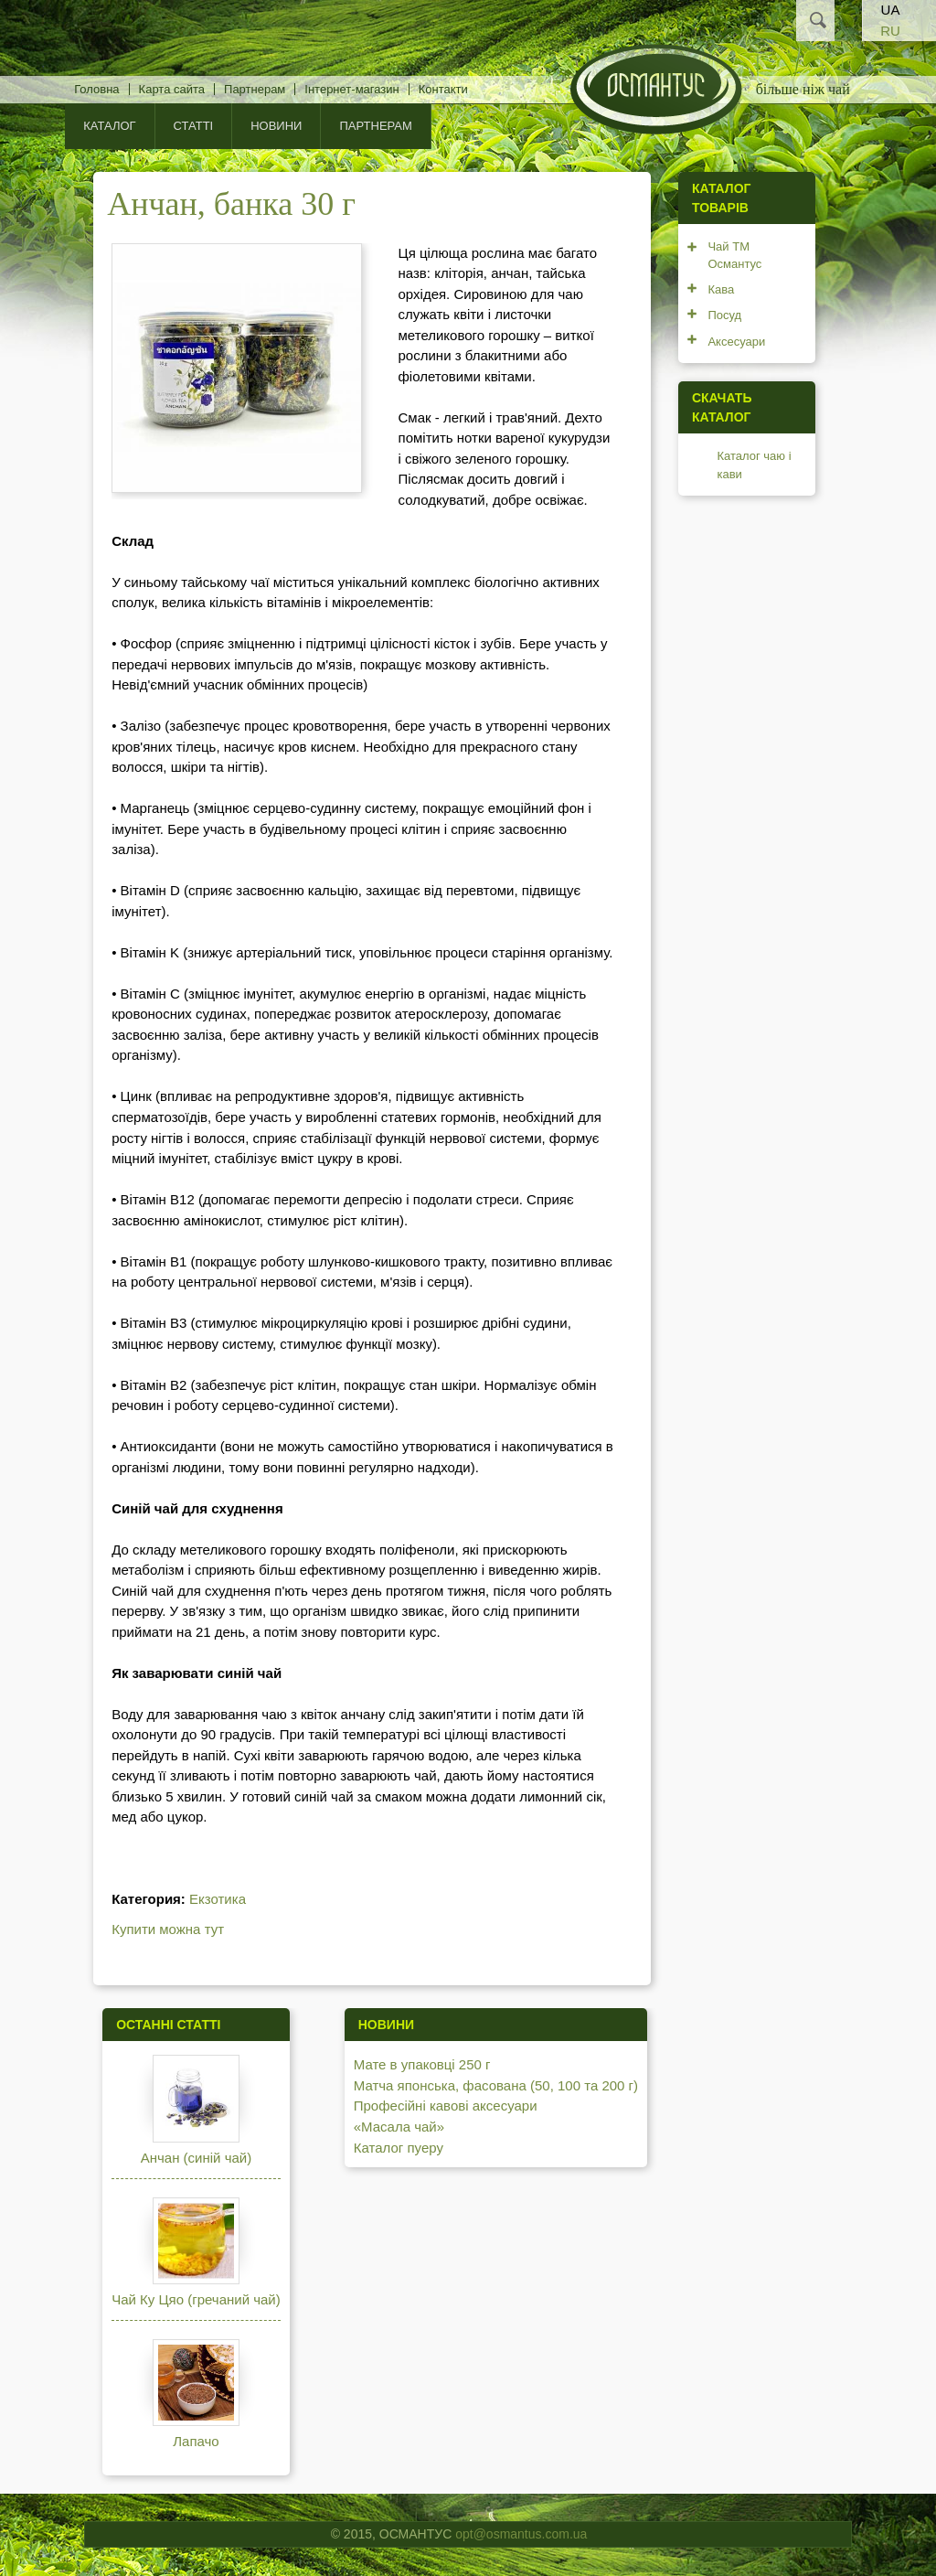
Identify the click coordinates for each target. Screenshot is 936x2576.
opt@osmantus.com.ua (521, 2534)
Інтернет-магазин (351, 89)
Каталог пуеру (398, 2147)
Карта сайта (172, 89)
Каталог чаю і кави (754, 465)
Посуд (724, 315)
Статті (194, 126)
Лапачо (195, 2441)
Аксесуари (736, 341)
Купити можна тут (168, 1929)
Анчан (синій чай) (196, 2157)
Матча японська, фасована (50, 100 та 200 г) (496, 2085)
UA (890, 9)
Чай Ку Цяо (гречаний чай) (196, 2299)
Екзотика (217, 1899)
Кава (720, 289)
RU (890, 30)
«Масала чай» (399, 2126)
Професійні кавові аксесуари (445, 2105)
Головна (96, 89)
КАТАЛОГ (109, 126)
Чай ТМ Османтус (734, 256)
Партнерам (254, 89)
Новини (276, 126)
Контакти (443, 89)
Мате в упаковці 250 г (422, 2064)
